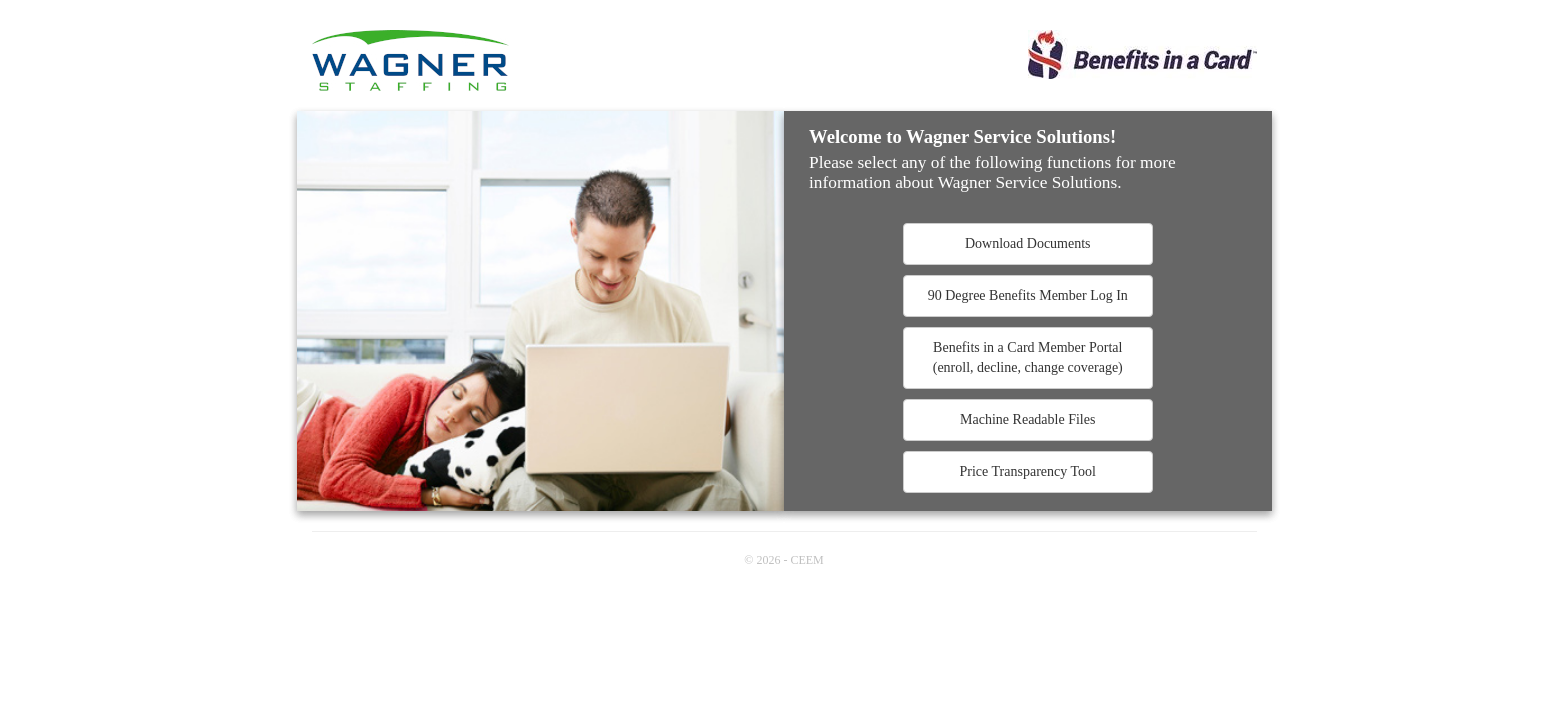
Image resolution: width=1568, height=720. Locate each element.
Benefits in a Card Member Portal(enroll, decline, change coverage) (1028, 357)
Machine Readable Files (1027, 419)
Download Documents (1028, 243)
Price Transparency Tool (1028, 471)
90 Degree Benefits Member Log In (1028, 295)
